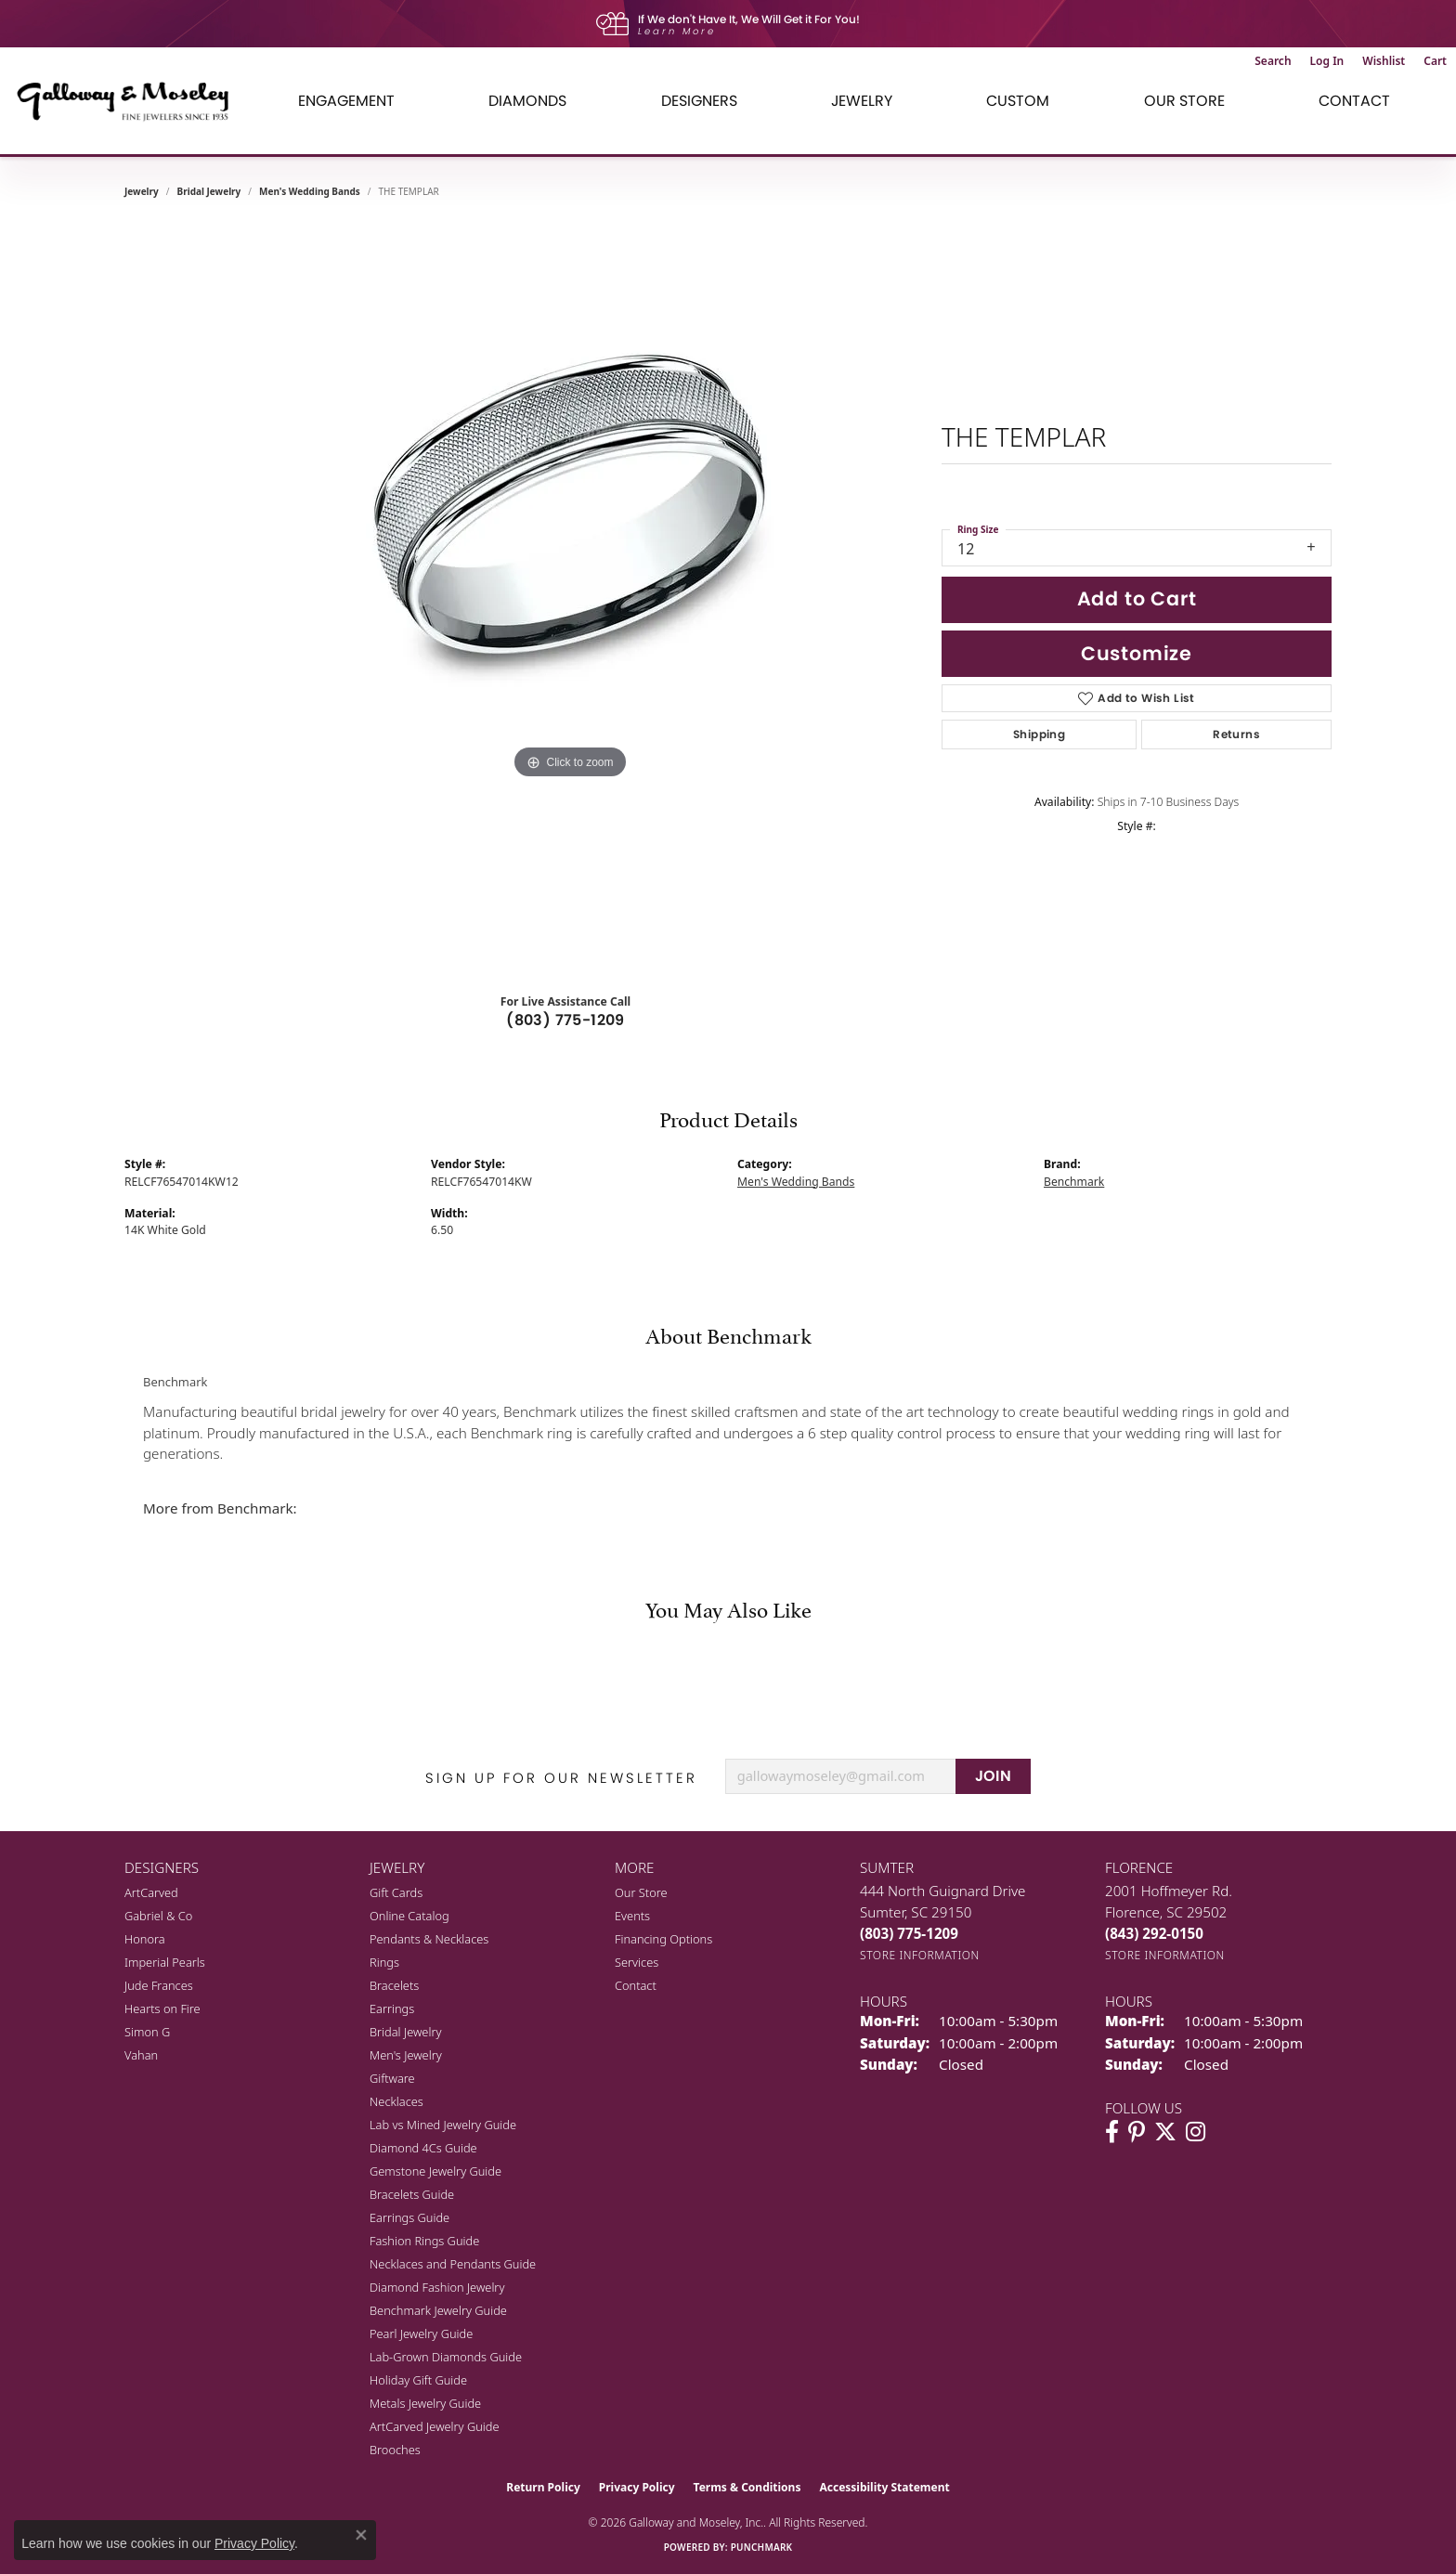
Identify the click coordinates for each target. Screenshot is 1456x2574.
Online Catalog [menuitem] (409, 1915)
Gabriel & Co (158, 1915)
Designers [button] (699, 100)
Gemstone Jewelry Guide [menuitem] (435, 2171)
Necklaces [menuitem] (396, 2101)
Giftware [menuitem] (392, 2078)
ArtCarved (151, 1892)
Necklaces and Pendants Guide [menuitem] (453, 2264)
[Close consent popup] (361, 2535)
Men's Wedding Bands (309, 191)
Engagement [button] (346, 100)
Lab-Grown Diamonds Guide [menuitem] (446, 2356)
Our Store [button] (1184, 100)
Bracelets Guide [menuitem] (412, 2194)
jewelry (141, 191)
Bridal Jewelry (209, 191)
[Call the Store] (909, 1933)
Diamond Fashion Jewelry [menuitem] (437, 2287)
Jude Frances (158, 1985)
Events (632, 1915)
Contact (1354, 100)
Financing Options (663, 1938)
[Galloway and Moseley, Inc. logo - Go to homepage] (130, 101)
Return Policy (543, 2487)
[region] (570, 598)
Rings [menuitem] (384, 1962)
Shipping (1039, 734)
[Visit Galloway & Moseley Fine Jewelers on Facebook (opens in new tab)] (1112, 2132)
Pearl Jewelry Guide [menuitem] (421, 2333)
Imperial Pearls (164, 1962)
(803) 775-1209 (565, 1020)
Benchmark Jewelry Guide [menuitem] (438, 2310)
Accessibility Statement (884, 2487)
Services (636, 1962)
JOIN (993, 1776)
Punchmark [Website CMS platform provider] (762, 2547)
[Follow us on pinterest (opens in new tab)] (1136, 2132)
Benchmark (1074, 1182)
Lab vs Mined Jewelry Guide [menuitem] (443, 2124)
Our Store (641, 1892)
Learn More (677, 31)
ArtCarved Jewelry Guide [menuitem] (435, 2426)
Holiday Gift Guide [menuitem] (418, 2380)
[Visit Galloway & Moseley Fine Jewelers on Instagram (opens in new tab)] (1195, 2132)
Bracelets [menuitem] (394, 1985)
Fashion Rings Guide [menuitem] (424, 2240)
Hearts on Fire (162, 2008)
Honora (144, 1938)
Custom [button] (1017, 100)
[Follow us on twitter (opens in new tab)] (1165, 2132)
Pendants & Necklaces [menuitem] (429, 1938)
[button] (1272, 61)
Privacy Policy (637, 2487)
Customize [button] (1136, 653)
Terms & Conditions (747, 2487)
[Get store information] (920, 1955)
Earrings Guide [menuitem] (409, 2217)
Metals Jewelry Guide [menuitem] (425, 2403)
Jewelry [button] (861, 100)
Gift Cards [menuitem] (396, 1892)
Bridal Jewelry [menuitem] (405, 2031)
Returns (1236, 734)
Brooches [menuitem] (395, 2449)
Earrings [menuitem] (392, 2008)
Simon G (147, 2031)
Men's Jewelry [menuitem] (406, 2055)
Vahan (141, 2055)
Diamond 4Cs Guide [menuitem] (423, 2147)
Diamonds (527, 100)
